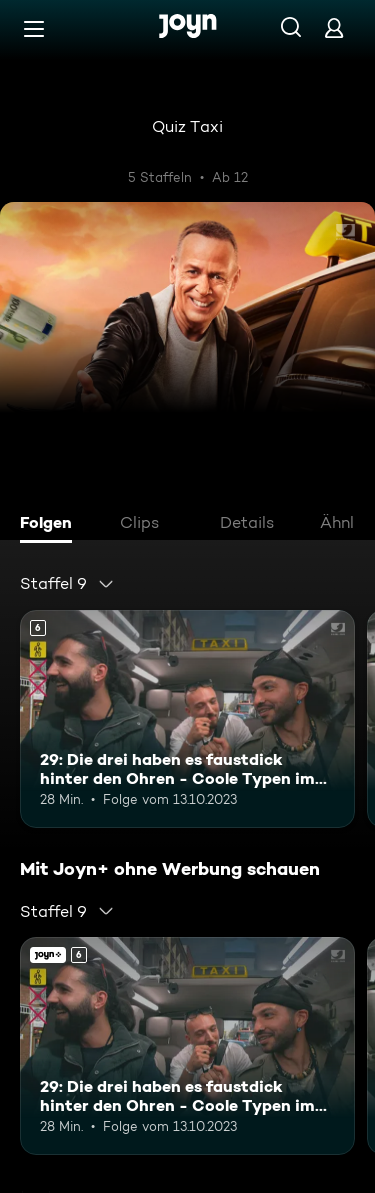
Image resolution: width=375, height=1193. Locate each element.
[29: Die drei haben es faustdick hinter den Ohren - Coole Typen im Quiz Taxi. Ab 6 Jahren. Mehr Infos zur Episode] (187, 719)
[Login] (334, 27)
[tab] (51, 525)
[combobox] (67, 584)
